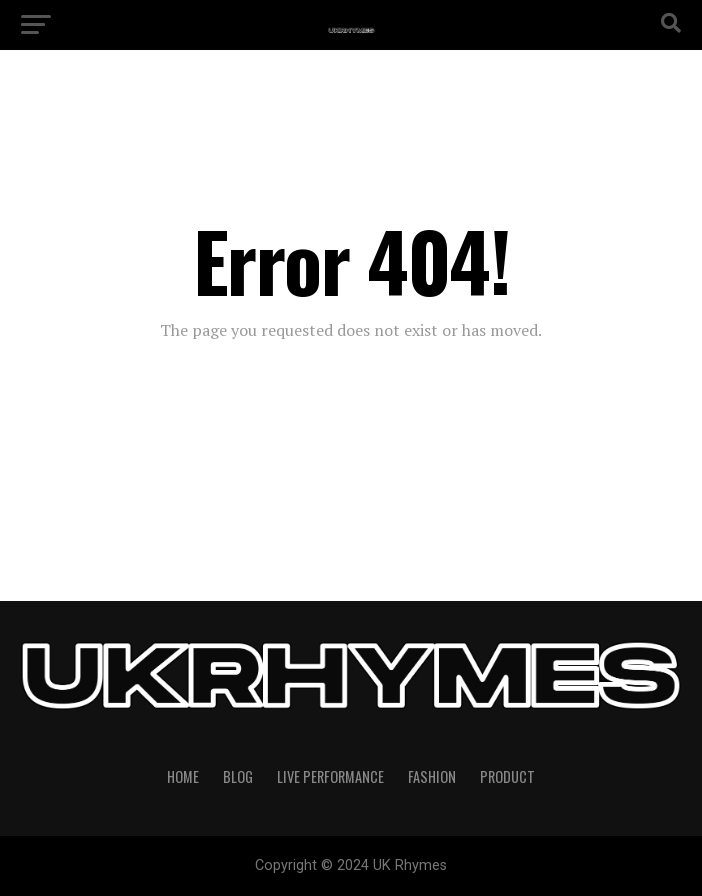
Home (183, 776)
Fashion (432, 776)
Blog (238, 776)
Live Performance (330, 776)
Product (507, 776)
